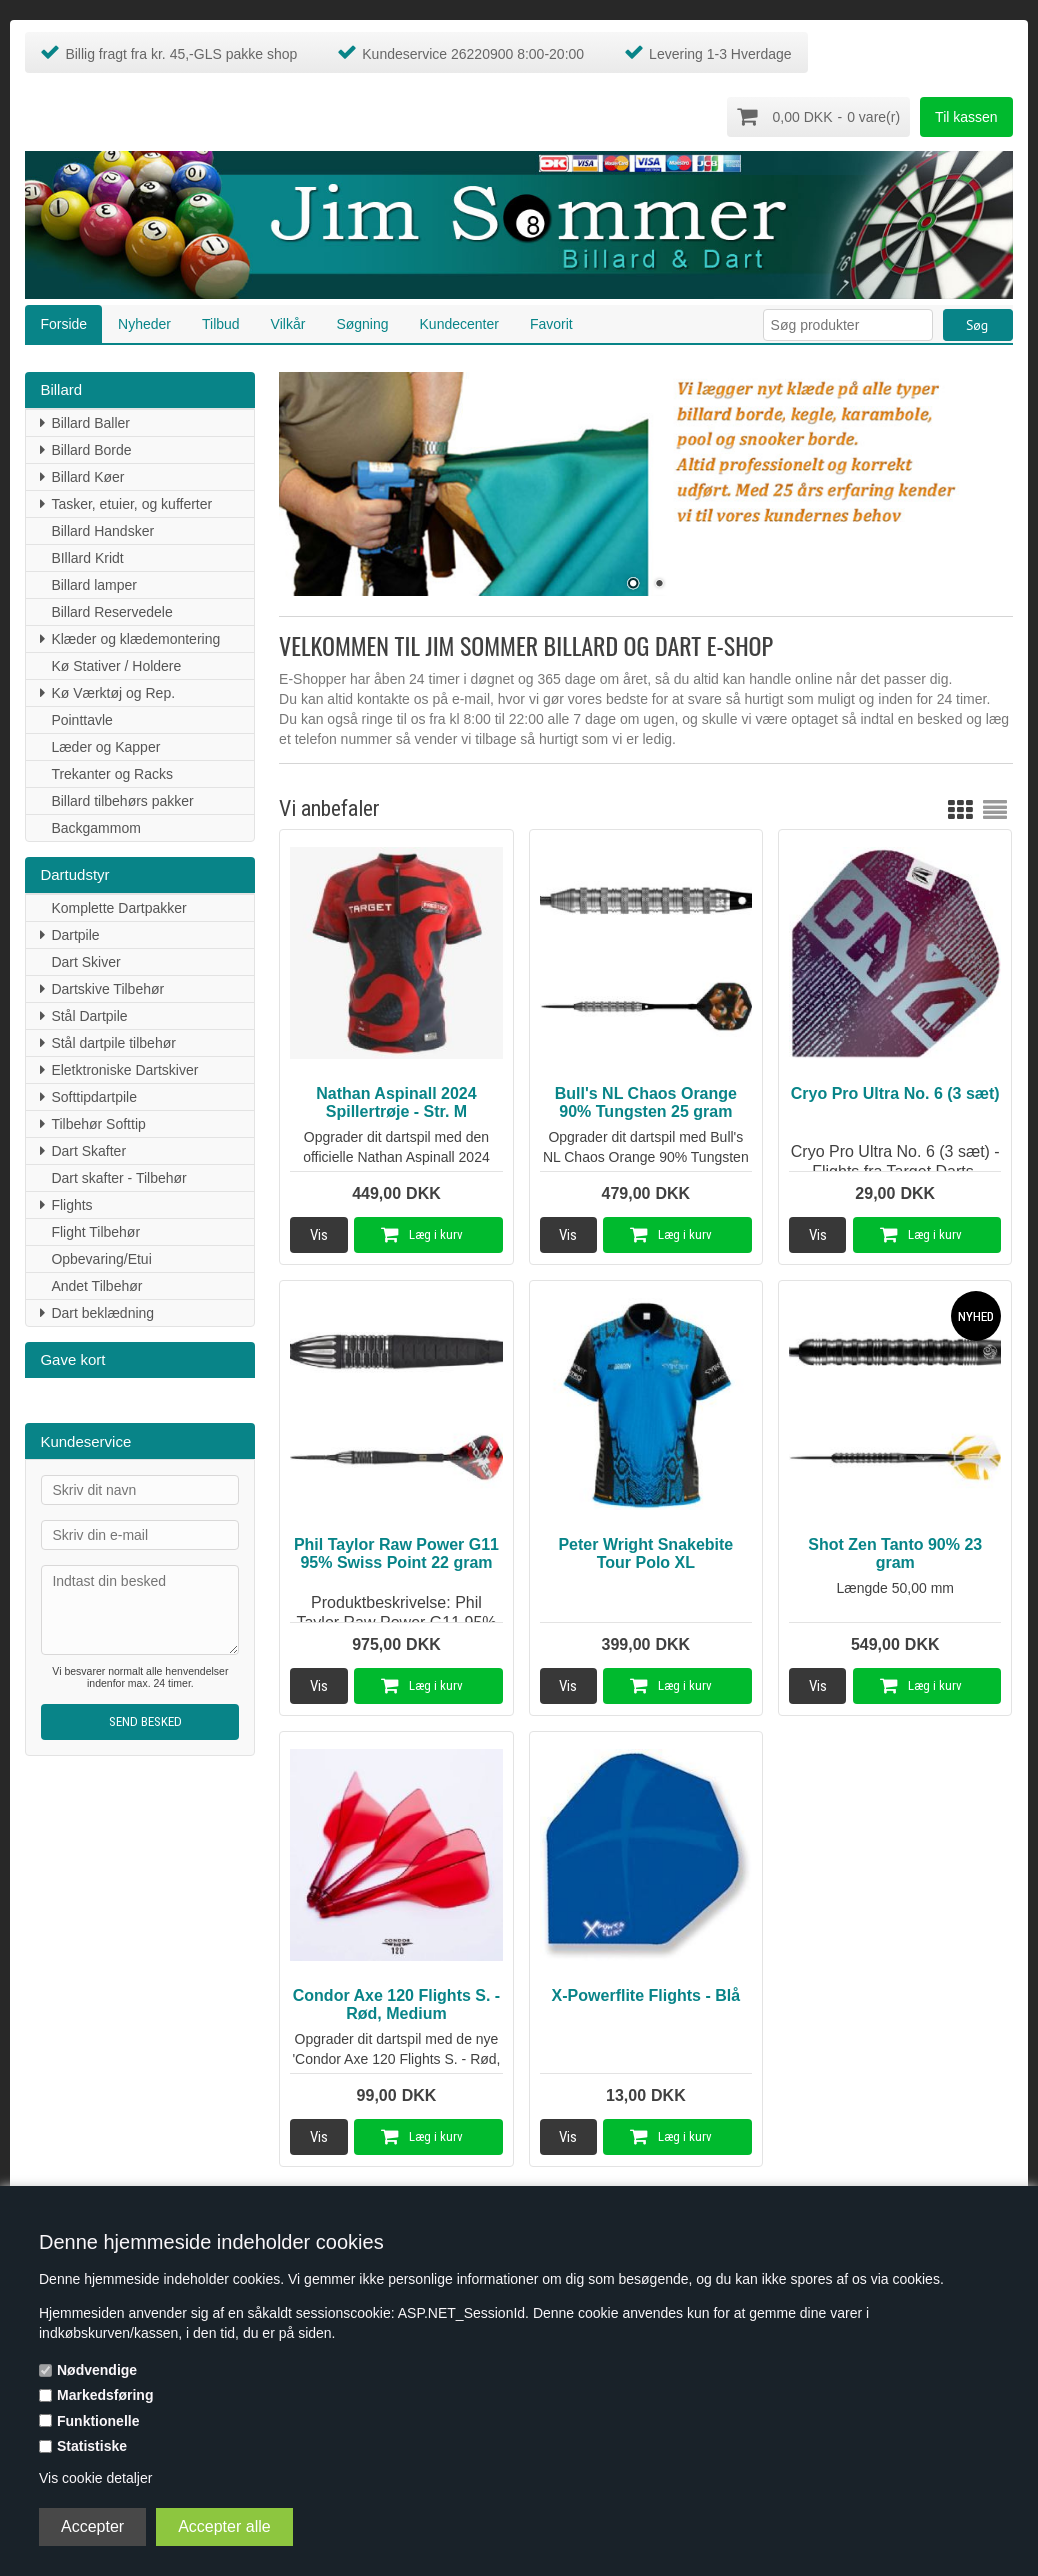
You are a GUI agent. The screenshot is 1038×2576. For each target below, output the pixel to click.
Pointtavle (81, 718)
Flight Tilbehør (95, 1230)
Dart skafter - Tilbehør (118, 1176)
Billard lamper (94, 583)
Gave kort (72, 1357)
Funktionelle (98, 2421)
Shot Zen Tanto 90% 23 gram (895, 1551)
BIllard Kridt (87, 556)
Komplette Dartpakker (118, 906)
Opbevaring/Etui (101, 1257)
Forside (63, 322)
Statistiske (92, 2446)
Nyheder (144, 322)
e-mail (471, 697)
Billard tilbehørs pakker (122, 799)
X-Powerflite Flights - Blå (646, 1993)
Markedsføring (105, 2395)
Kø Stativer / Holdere (116, 664)
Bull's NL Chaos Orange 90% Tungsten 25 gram (646, 1100)
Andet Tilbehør (96, 1284)
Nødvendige (97, 2370)
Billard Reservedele (111, 610)
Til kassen (966, 117)
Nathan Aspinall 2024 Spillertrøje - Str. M (396, 1100)
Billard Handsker (102, 529)
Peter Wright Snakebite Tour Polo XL (645, 1551)
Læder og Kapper (105, 745)
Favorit (551, 322)
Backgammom (95, 826)
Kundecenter (459, 322)
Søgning (362, 322)
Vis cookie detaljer (95, 2478)
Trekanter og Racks (112, 772)
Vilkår (288, 322)
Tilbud (221, 322)
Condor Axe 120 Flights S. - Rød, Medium (396, 2002)
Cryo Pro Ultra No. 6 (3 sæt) (895, 1091)
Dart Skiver (85, 960)
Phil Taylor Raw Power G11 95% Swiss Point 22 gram (396, 1551)
